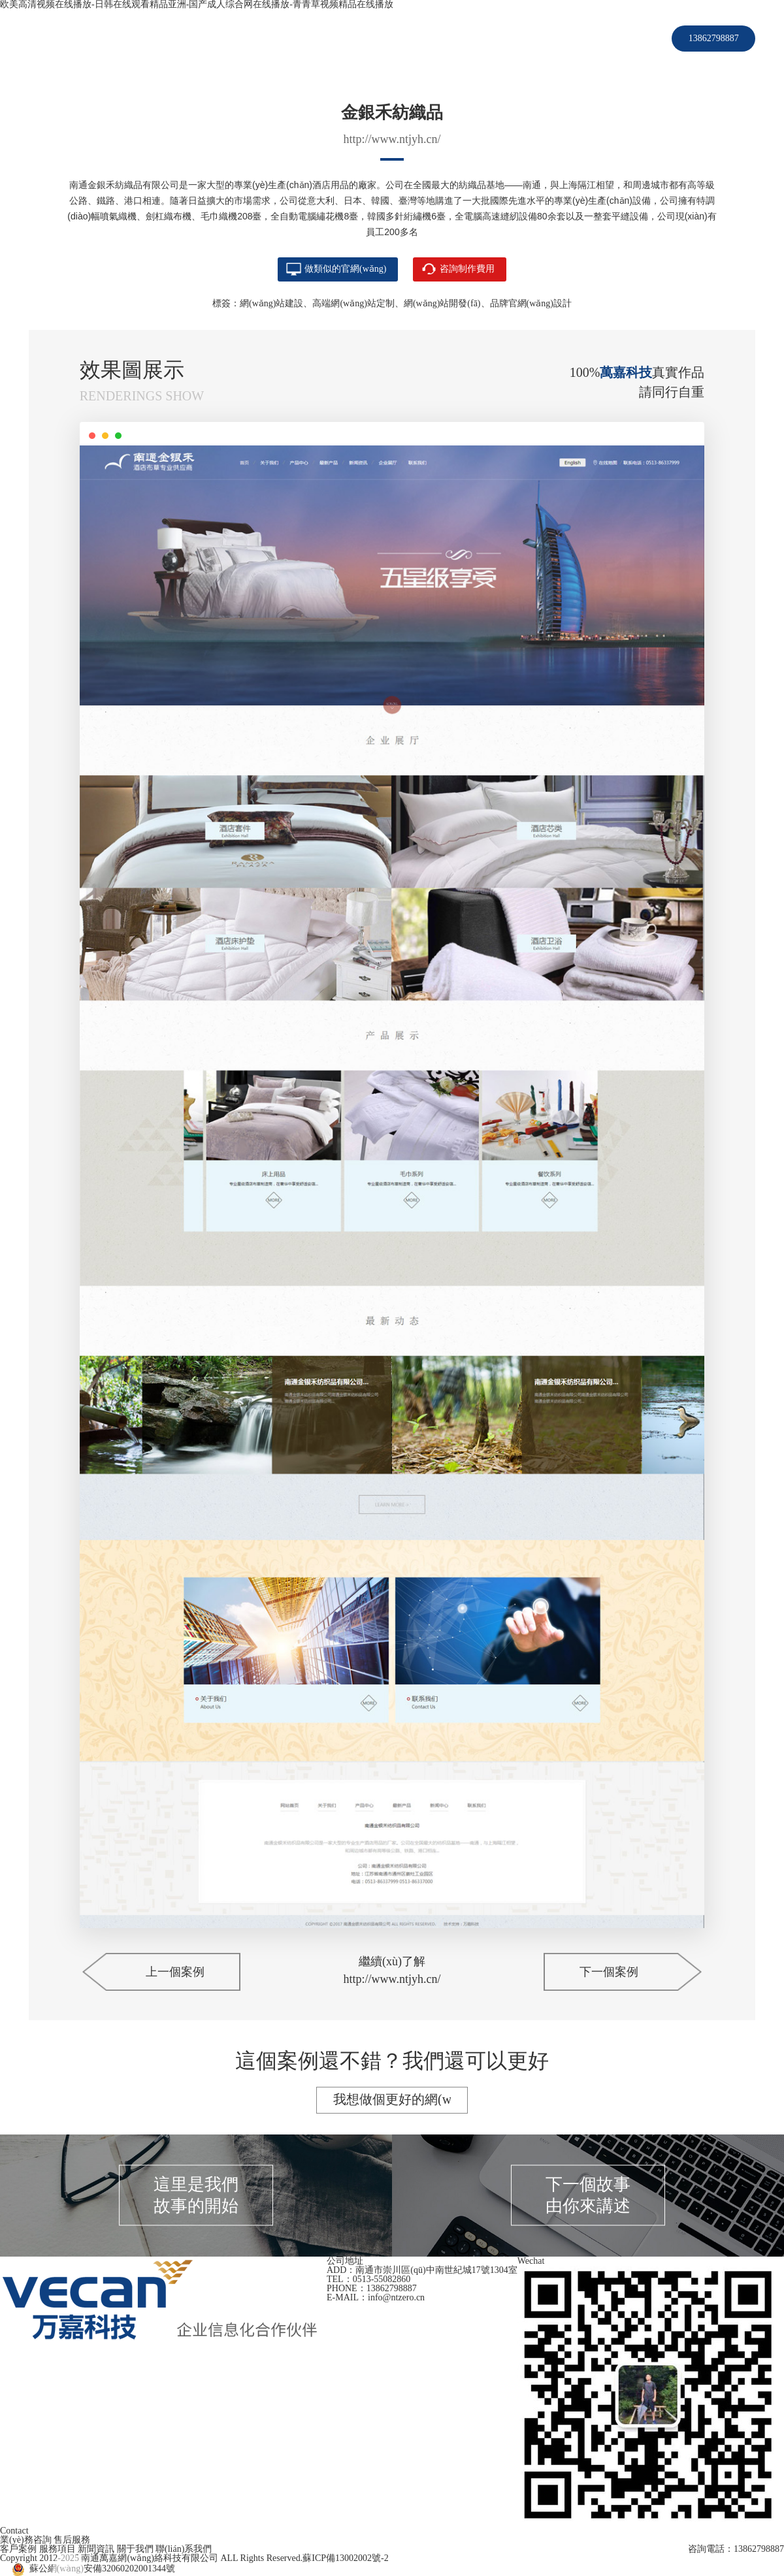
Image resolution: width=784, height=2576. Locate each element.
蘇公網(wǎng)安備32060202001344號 (102, 2568)
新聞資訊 (456, 38)
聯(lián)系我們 (583, 38)
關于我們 (514, 38)
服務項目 (398, 38)
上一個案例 (175, 1971)
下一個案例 (609, 1971)
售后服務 (72, 2540)
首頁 (292, 38)
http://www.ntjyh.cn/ (392, 139)
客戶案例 (340, 38)
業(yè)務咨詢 (26, 2540)
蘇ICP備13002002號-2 (345, 2558)
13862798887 (714, 38)
